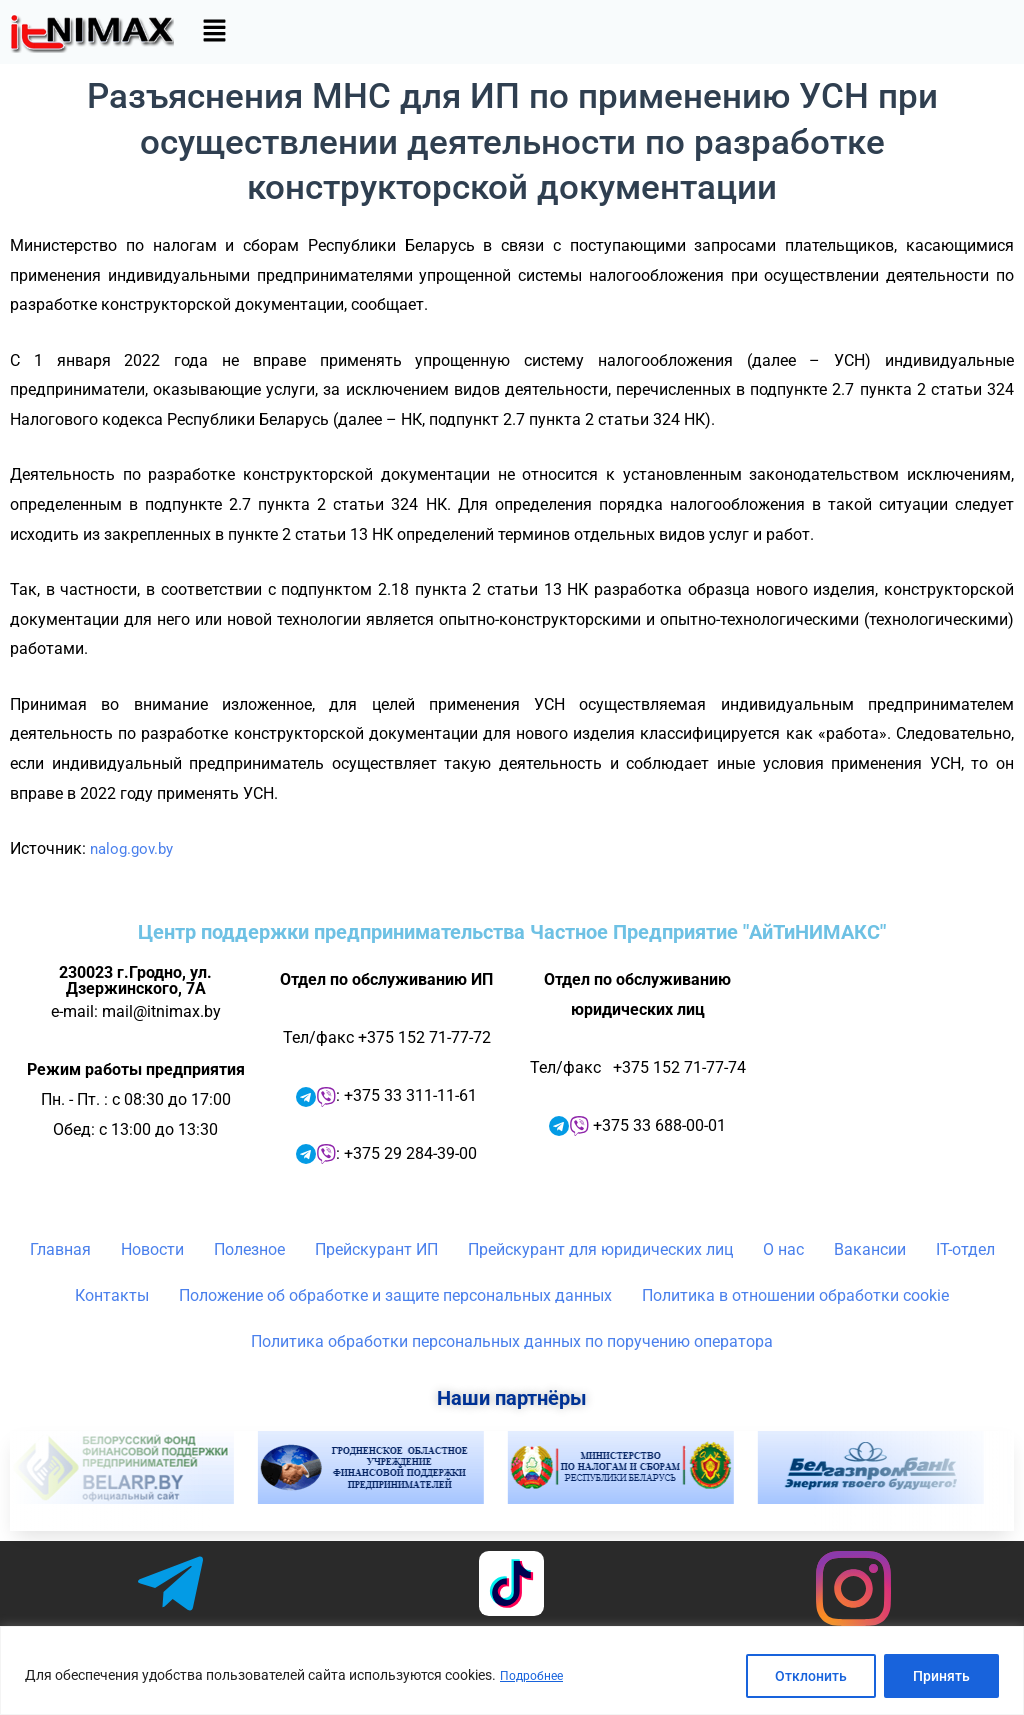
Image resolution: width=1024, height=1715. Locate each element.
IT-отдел (965, 1249)
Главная (60, 1249)
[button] (214, 32)
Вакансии (870, 1249)
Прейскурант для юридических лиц (600, 1249)
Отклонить (811, 1676)
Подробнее (536, 1676)
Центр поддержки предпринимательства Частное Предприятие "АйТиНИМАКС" (512, 932)
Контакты (112, 1295)
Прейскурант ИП (376, 1249)
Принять (941, 1676)
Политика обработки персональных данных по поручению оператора (512, 1341)
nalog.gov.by (135, 848)
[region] (512, 1670)
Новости (152, 1249)
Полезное (249, 1249)
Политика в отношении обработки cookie (795, 1295)
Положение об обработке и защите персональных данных (395, 1295)
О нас (783, 1249)
